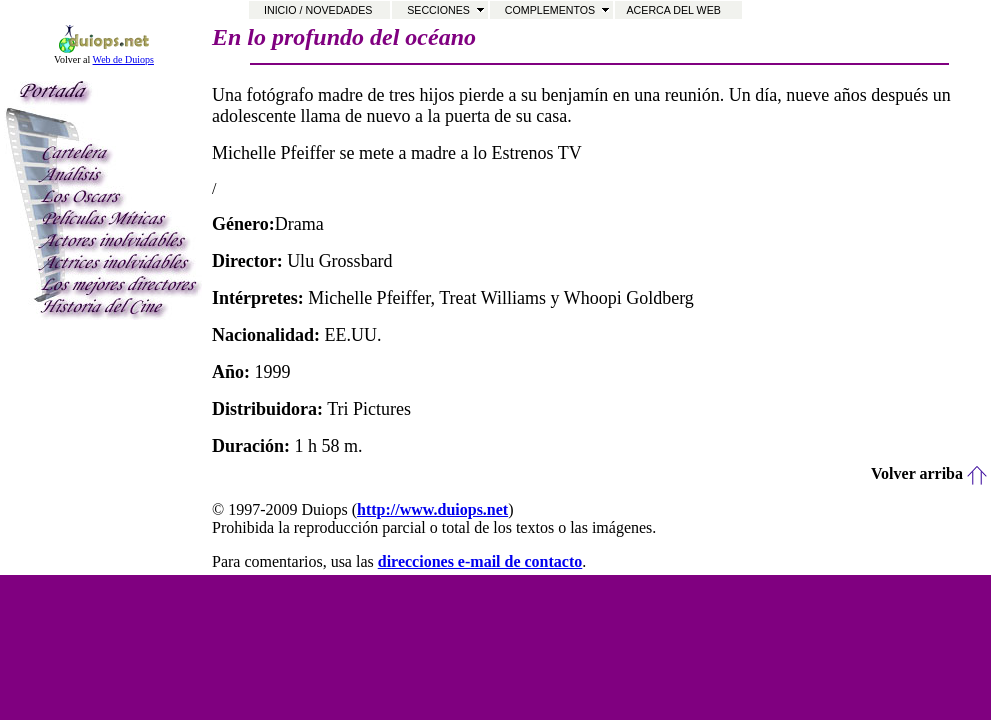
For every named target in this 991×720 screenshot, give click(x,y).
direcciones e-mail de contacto (480, 561)
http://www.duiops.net (432, 509)
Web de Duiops (123, 59)
